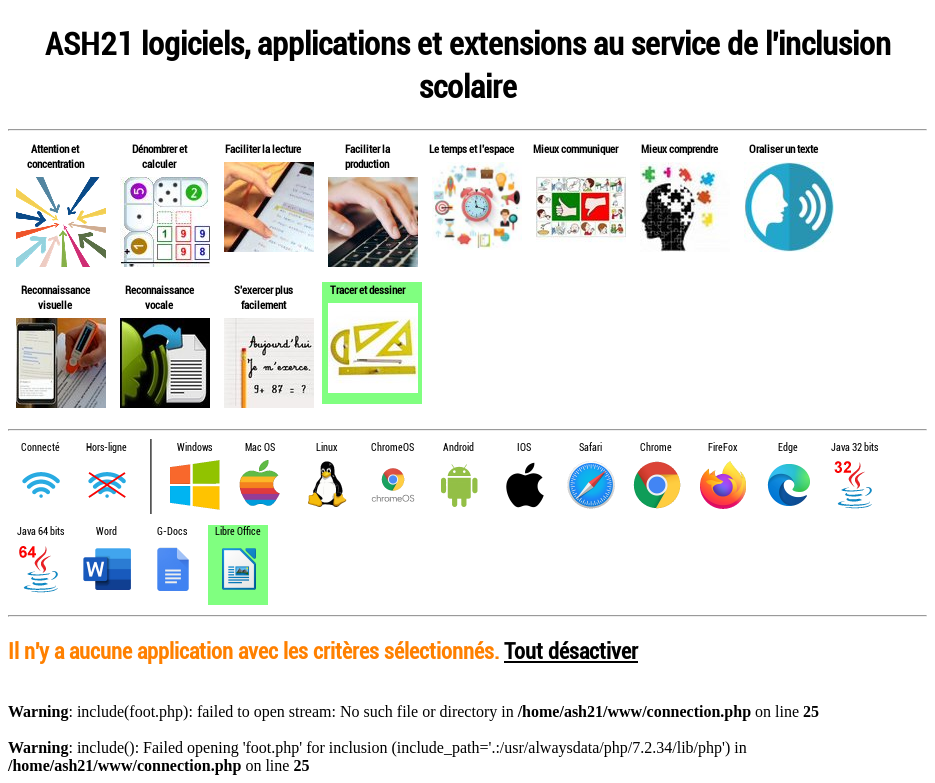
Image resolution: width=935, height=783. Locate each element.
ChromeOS (392, 447)
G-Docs (172, 531)
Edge (788, 447)
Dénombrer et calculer (159, 156)
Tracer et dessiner (367, 289)
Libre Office (238, 531)
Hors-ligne (106, 447)
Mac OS (260, 447)
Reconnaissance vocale (159, 297)
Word (106, 531)
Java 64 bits (40, 531)
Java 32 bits (854, 447)
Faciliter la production (367, 156)
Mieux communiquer (575, 148)
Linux (326, 447)
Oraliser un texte (783, 148)
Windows (194, 447)
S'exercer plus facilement (263, 297)
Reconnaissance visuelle (55, 297)
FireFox (722, 447)
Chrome (656, 447)
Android (458, 447)
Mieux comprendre (679, 148)
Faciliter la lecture (263, 148)
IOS (524, 447)
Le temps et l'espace (471, 148)
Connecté (40, 447)
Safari (590, 447)
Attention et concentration (55, 156)
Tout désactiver (571, 650)
